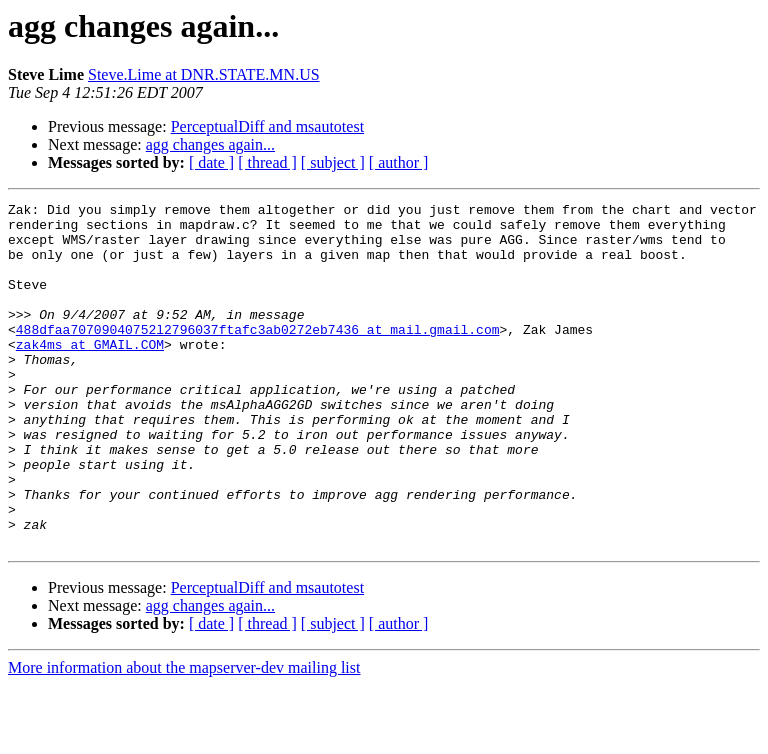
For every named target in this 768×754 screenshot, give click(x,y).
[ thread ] (267, 162)
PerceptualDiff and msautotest (267, 126)
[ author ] (399, 162)
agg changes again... (210, 144)
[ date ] (211, 162)
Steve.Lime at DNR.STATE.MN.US (204, 74)
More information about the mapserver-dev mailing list (184, 736)
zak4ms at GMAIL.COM (90, 374)
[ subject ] (333, 162)
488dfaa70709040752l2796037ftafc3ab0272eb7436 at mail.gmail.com (258, 356)
